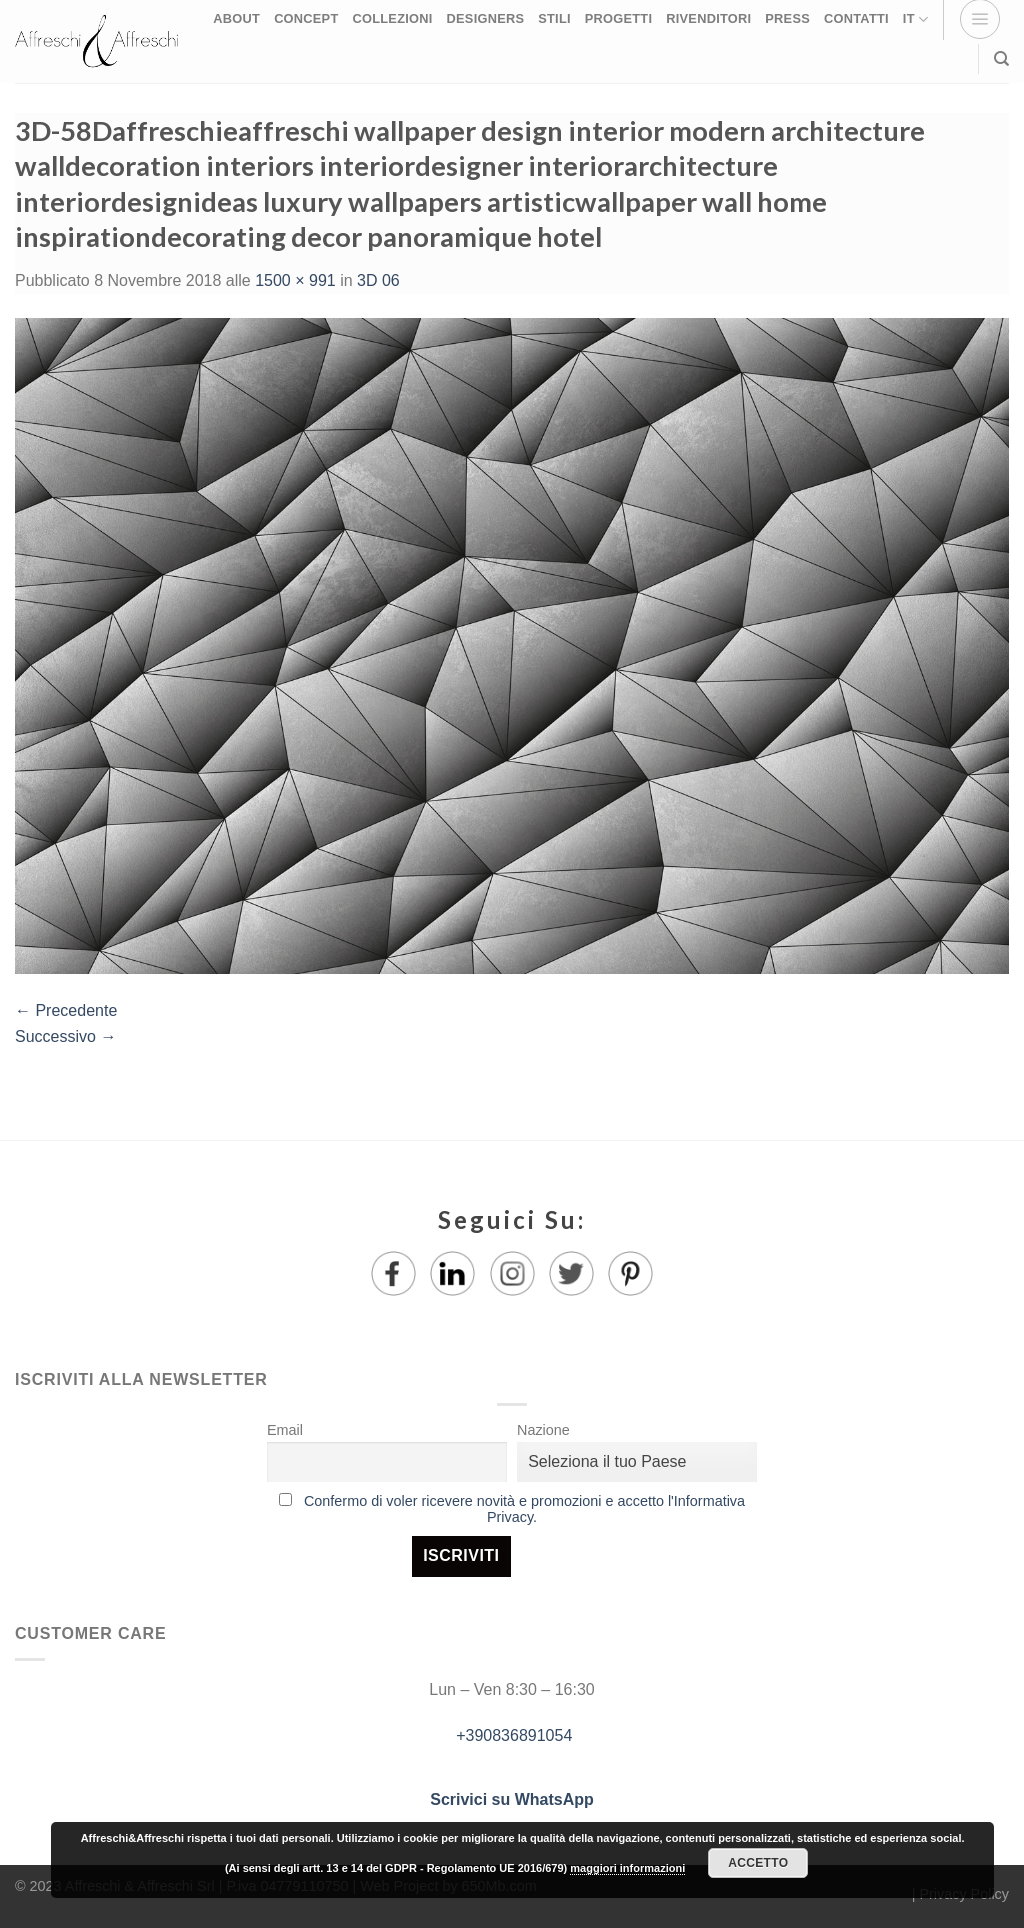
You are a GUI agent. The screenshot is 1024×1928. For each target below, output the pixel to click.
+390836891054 (512, 1735)
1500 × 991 (295, 280)
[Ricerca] (1001, 59)
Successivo (65, 1036)
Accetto (758, 1863)
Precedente (66, 1010)
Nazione (543, 1430)
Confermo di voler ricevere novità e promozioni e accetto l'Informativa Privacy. (524, 1509)
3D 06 (378, 280)
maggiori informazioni (627, 1868)
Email (285, 1430)
